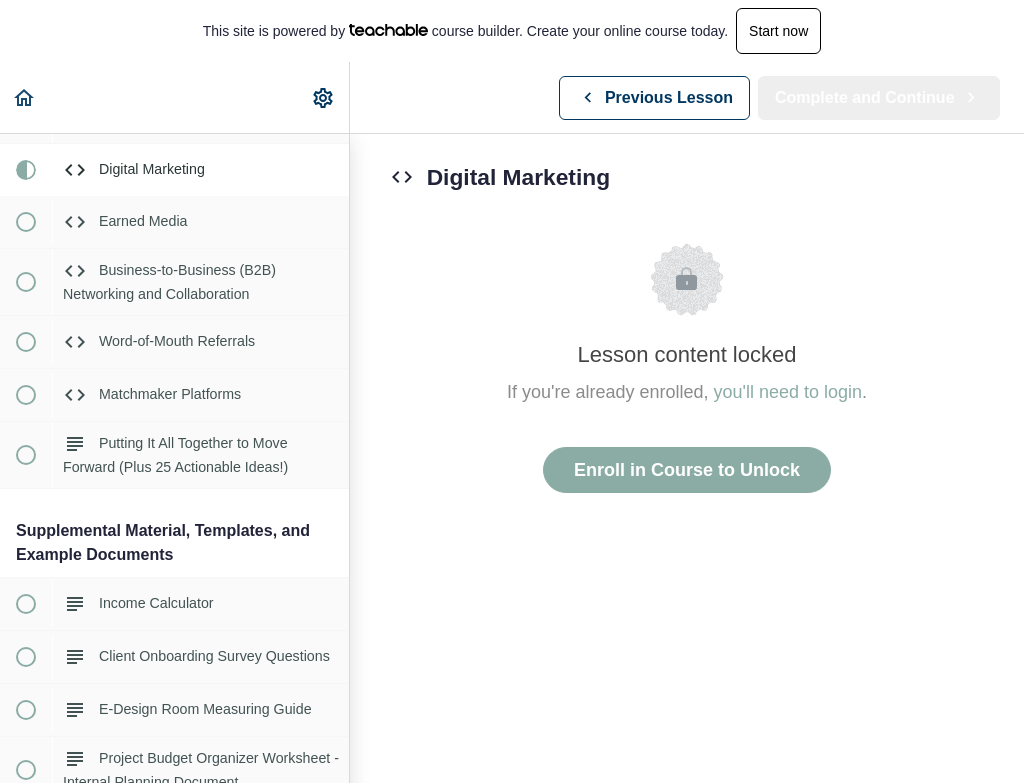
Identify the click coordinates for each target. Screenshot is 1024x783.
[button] (25, 97)
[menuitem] (324, 97)
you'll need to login (788, 392)
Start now (778, 31)
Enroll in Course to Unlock (687, 470)
